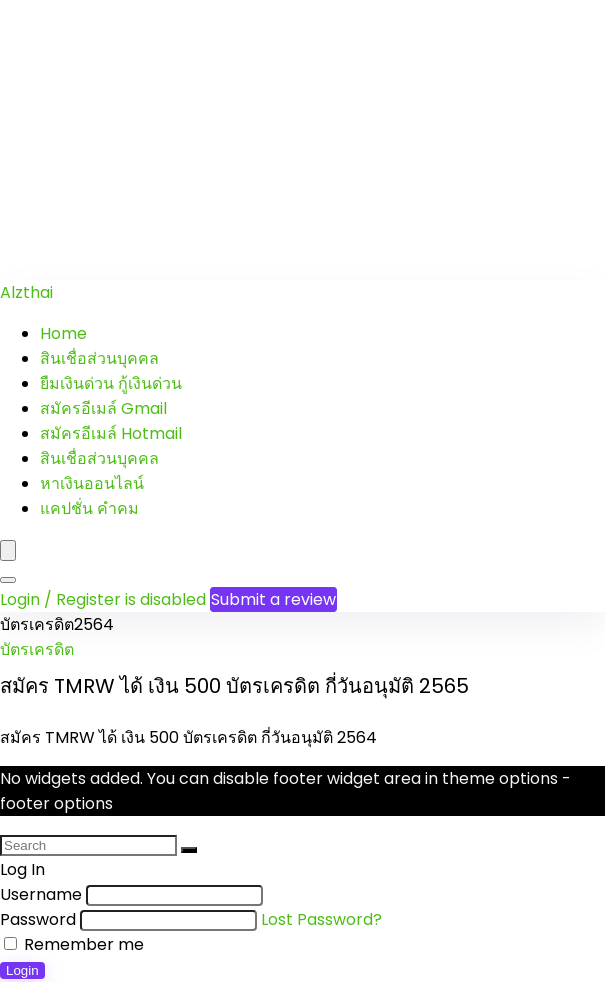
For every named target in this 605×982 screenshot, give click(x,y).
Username (41, 894)
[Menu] (8, 550)
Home (63, 333)
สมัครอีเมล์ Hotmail (111, 433)
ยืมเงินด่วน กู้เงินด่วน (111, 383)
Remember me (74, 944)
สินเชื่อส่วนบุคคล (99, 358)
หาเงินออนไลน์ (92, 483)
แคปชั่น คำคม (89, 508)
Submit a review (273, 599)
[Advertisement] (302, 140)
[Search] (8, 580)
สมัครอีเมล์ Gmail (103, 408)
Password (38, 919)
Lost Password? (321, 919)
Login (22, 970)
